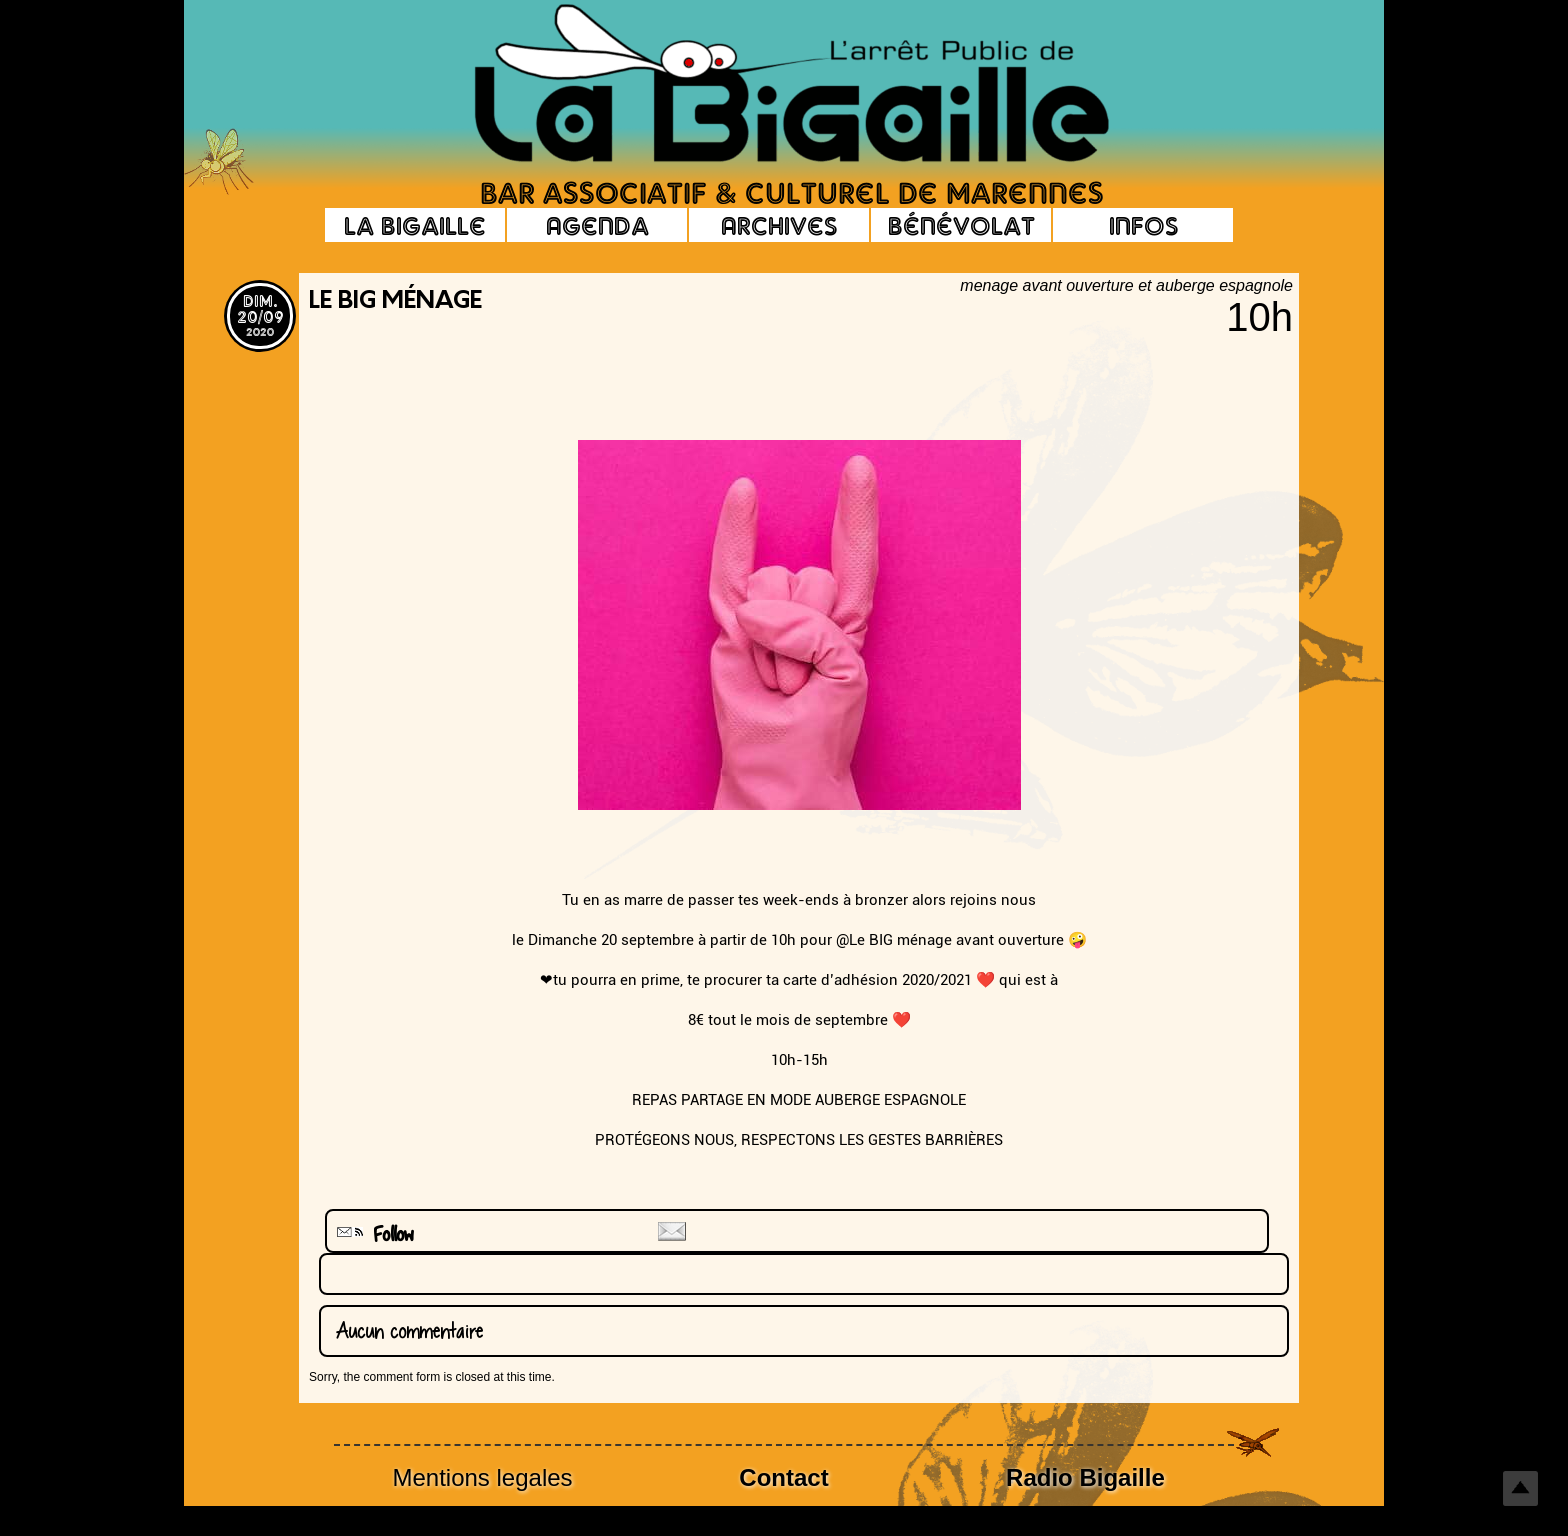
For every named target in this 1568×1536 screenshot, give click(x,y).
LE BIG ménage (395, 302)
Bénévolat (961, 225)
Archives (779, 225)
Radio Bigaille (1085, 1477)
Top (1520, 1488)
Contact (783, 1477)
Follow (373, 1234)
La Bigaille (415, 225)
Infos (1143, 225)
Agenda (597, 225)
